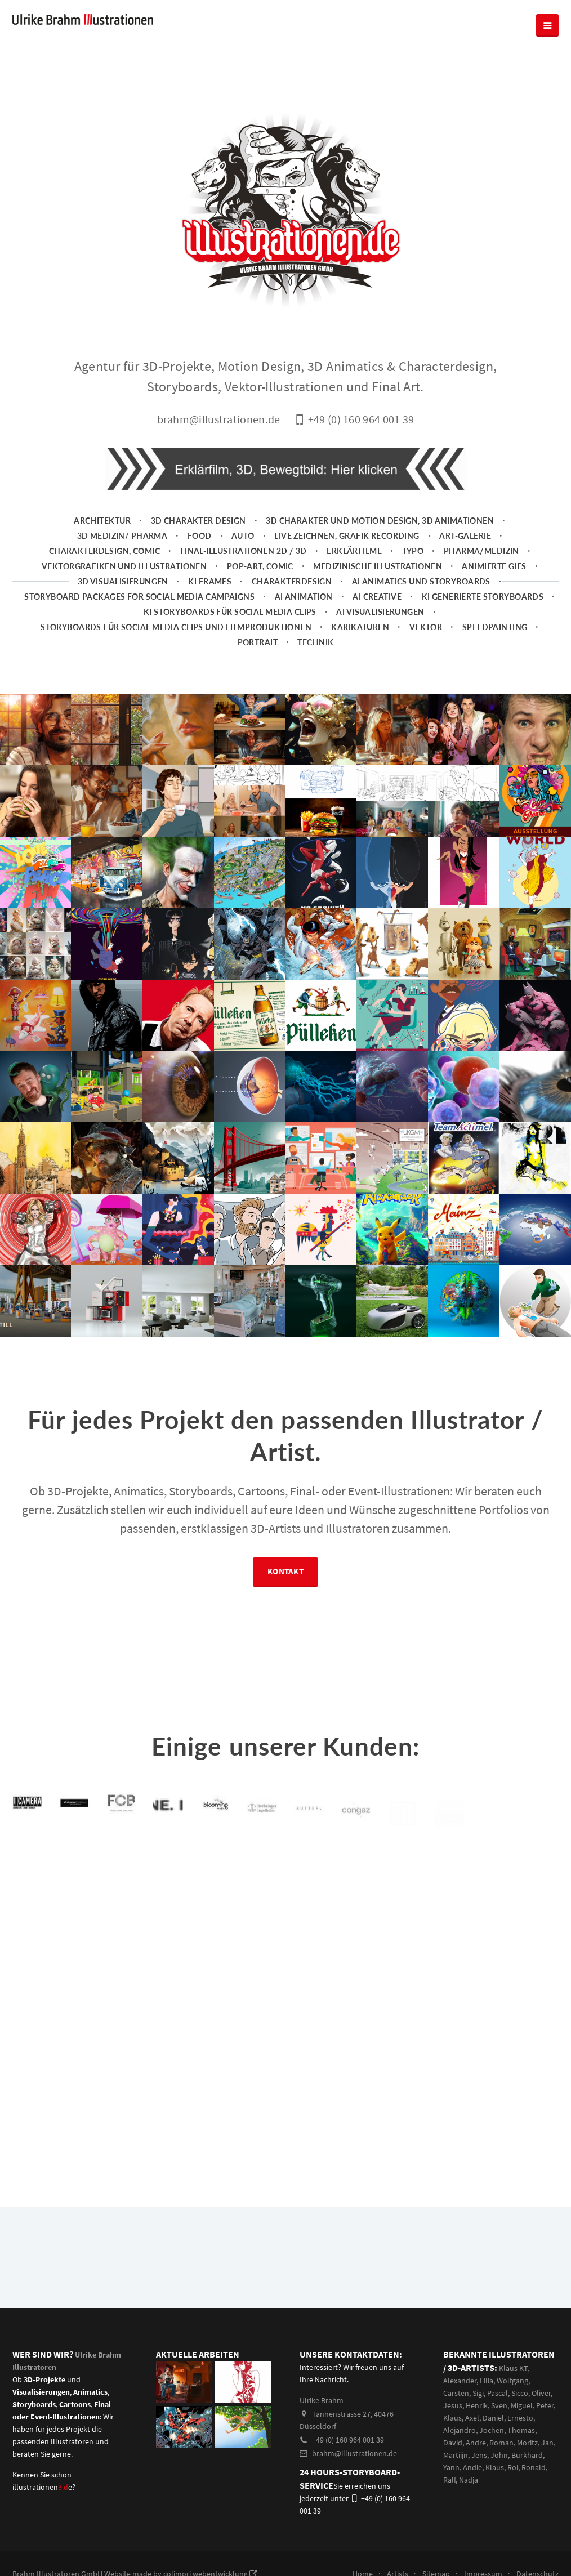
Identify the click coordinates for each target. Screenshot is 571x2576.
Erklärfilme (354, 551)
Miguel (522, 2405)
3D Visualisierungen (123, 581)
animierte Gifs (494, 566)
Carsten (456, 2393)
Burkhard (527, 2455)
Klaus (452, 2418)
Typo (413, 551)
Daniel (493, 2418)
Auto (243, 536)
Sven (499, 2405)
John (499, 2455)
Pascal (497, 2393)
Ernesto (520, 2418)
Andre (476, 2442)
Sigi (478, 2393)
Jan (547, 2442)
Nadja (468, 2480)
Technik (315, 642)
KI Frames (209, 581)
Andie (472, 2467)
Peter (545, 2405)
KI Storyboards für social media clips (230, 612)
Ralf (449, 2480)
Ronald (533, 2467)
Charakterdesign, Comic (104, 551)
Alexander (459, 2381)
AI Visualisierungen (380, 612)
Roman (501, 2442)
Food (200, 536)
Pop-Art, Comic (260, 566)
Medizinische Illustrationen (377, 566)
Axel (472, 2418)
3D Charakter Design (198, 520)
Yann (451, 2467)
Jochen (491, 2430)
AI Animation (304, 596)
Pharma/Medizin (481, 551)
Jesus (452, 2405)
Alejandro (459, 2430)
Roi (512, 2467)
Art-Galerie (465, 536)
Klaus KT (513, 2368)
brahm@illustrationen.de (348, 2453)
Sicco (519, 2393)
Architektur (102, 520)
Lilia (486, 2381)
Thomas (521, 2430)
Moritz (527, 2442)
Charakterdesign (292, 581)
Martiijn (455, 2455)
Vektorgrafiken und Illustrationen (124, 566)
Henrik (477, 2405)
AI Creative (377, 596)
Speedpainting (495, 627)
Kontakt (285, 1574)
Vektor (426, 627)
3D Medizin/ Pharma (122, 536)
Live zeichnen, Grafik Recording (346, 536)
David (452, 2442)
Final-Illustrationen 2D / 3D (243, 551)
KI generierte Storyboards (483, 596)
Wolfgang (512, 2381)
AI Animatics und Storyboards (421, 581)
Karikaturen (360, 627)
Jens (479, 2455)
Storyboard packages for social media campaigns (139, 596)
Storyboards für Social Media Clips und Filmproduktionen (176, 627)
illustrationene (42, 2487)
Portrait (258, 642)
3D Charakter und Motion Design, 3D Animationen (380, 520)
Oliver (541, 2393)
